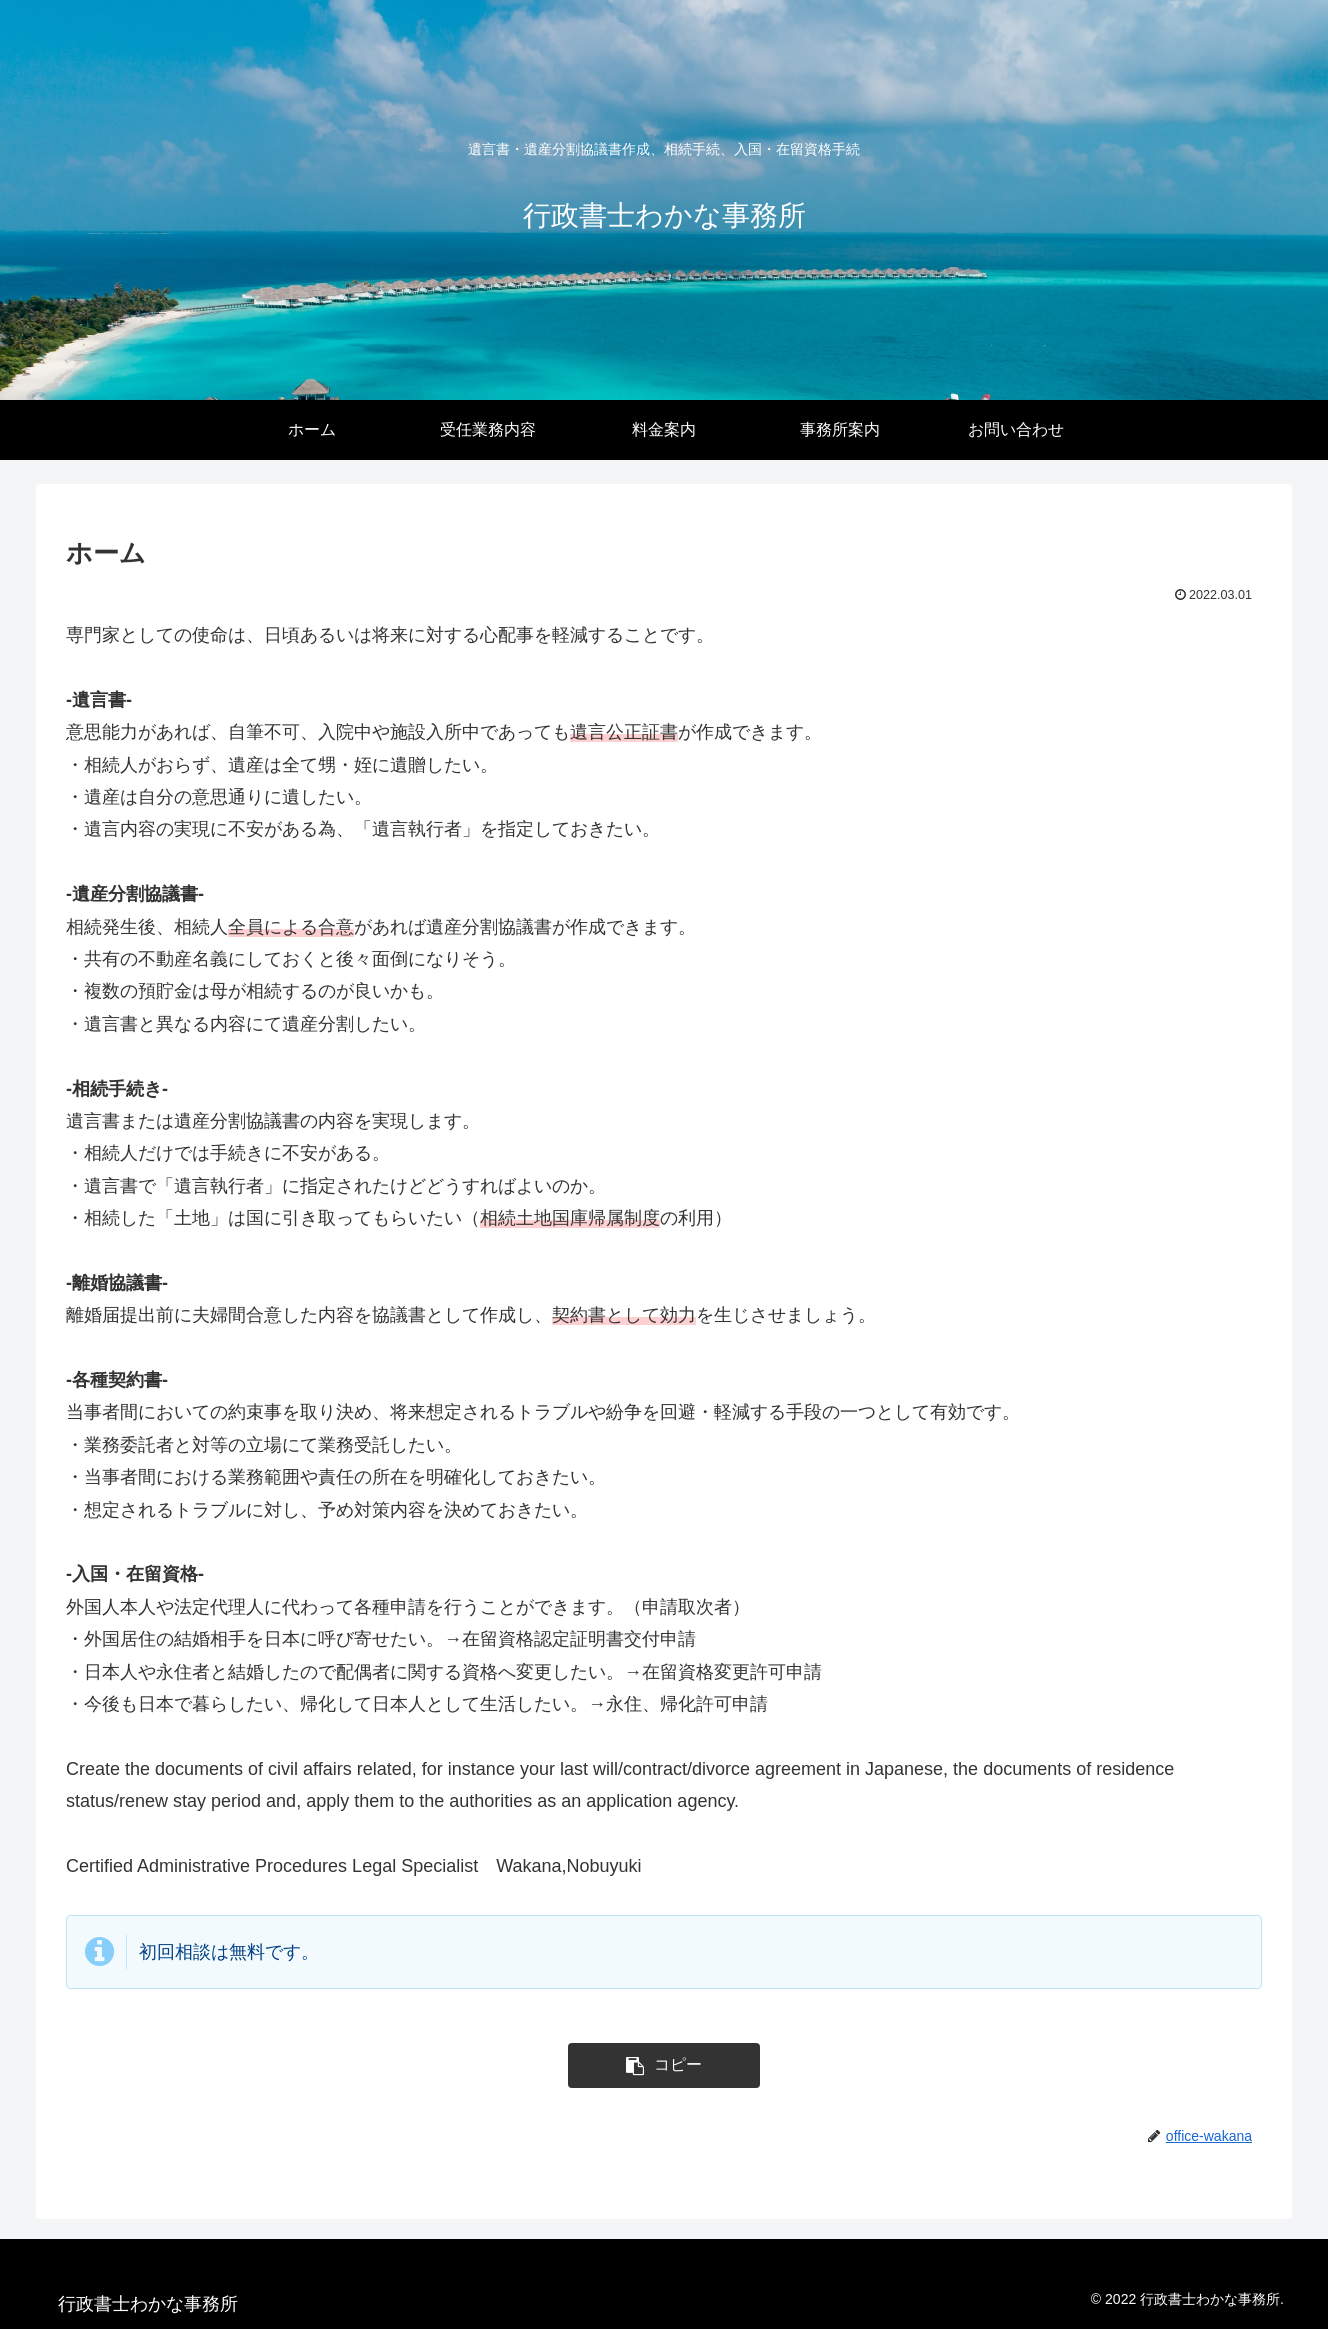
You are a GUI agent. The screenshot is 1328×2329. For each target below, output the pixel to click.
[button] (663, 2065)
